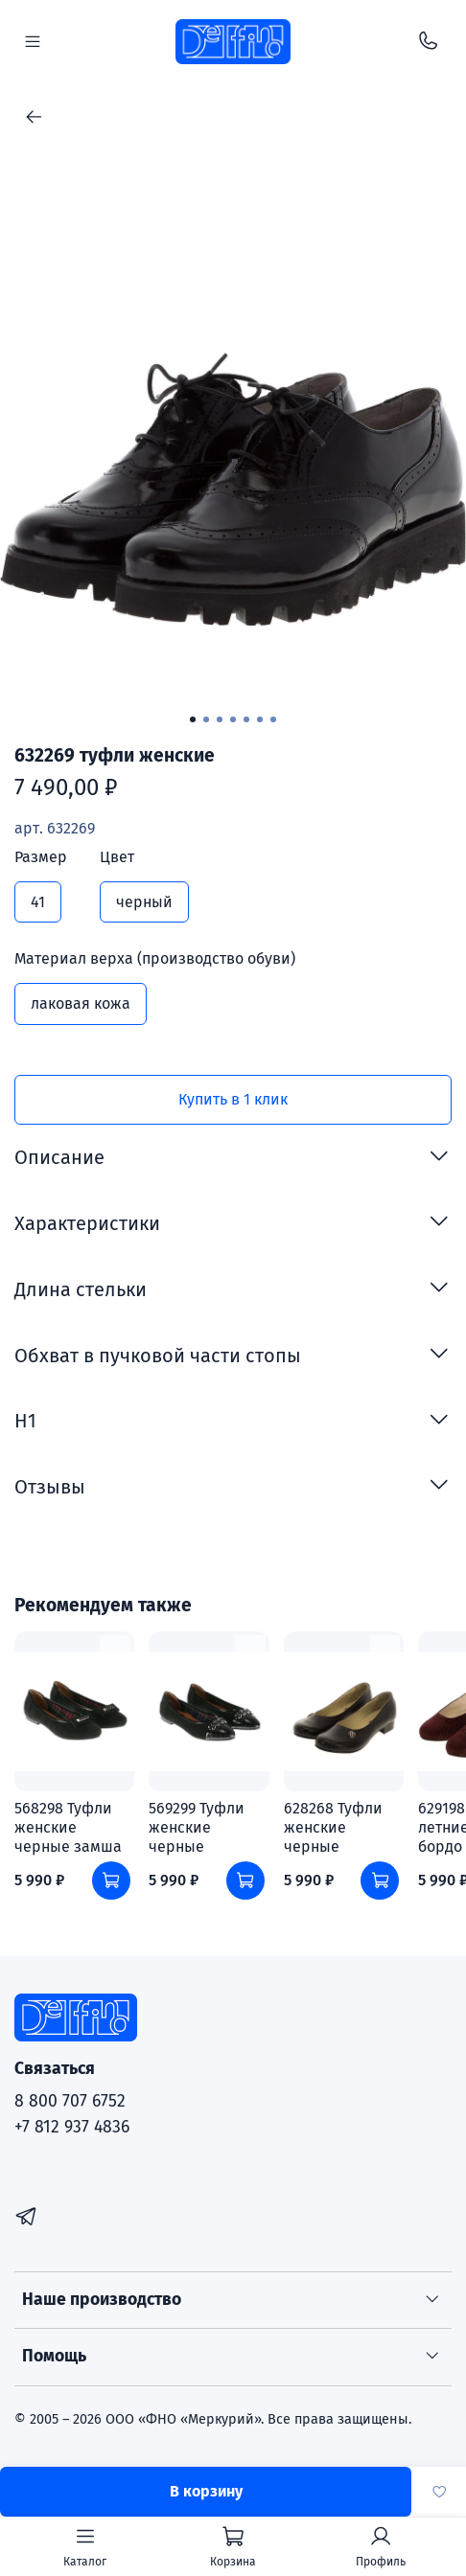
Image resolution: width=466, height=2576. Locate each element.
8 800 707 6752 (70, 2101)
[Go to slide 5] (246, 719)
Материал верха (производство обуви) (154, 958)
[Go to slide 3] (219, 719)
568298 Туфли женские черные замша (68, 1827)
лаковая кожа (80, 1003)
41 (38, 902)
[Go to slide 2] (206, 719)
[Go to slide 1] (193, 719)
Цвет (117, 857)
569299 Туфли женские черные (197, 1827)
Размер (40, 857)
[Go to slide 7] (273, 719)
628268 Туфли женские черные (333, 1827)
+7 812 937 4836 (71, 2127)
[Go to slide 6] (260, 719)
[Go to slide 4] (233, 719)
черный (144, 902)
